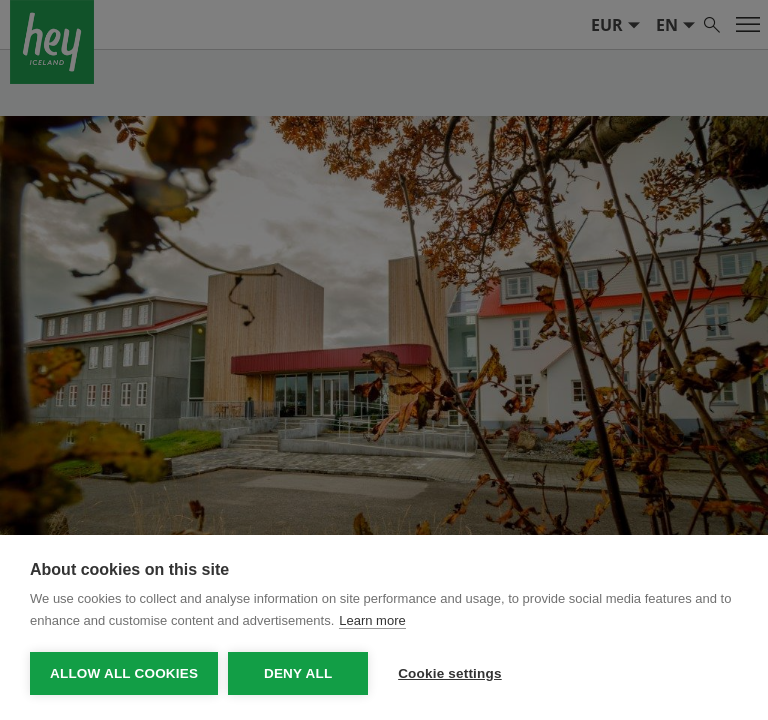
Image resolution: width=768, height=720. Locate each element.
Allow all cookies (124, 673)
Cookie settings (450, 673)
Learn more (372, 620)
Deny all (298, 673)
